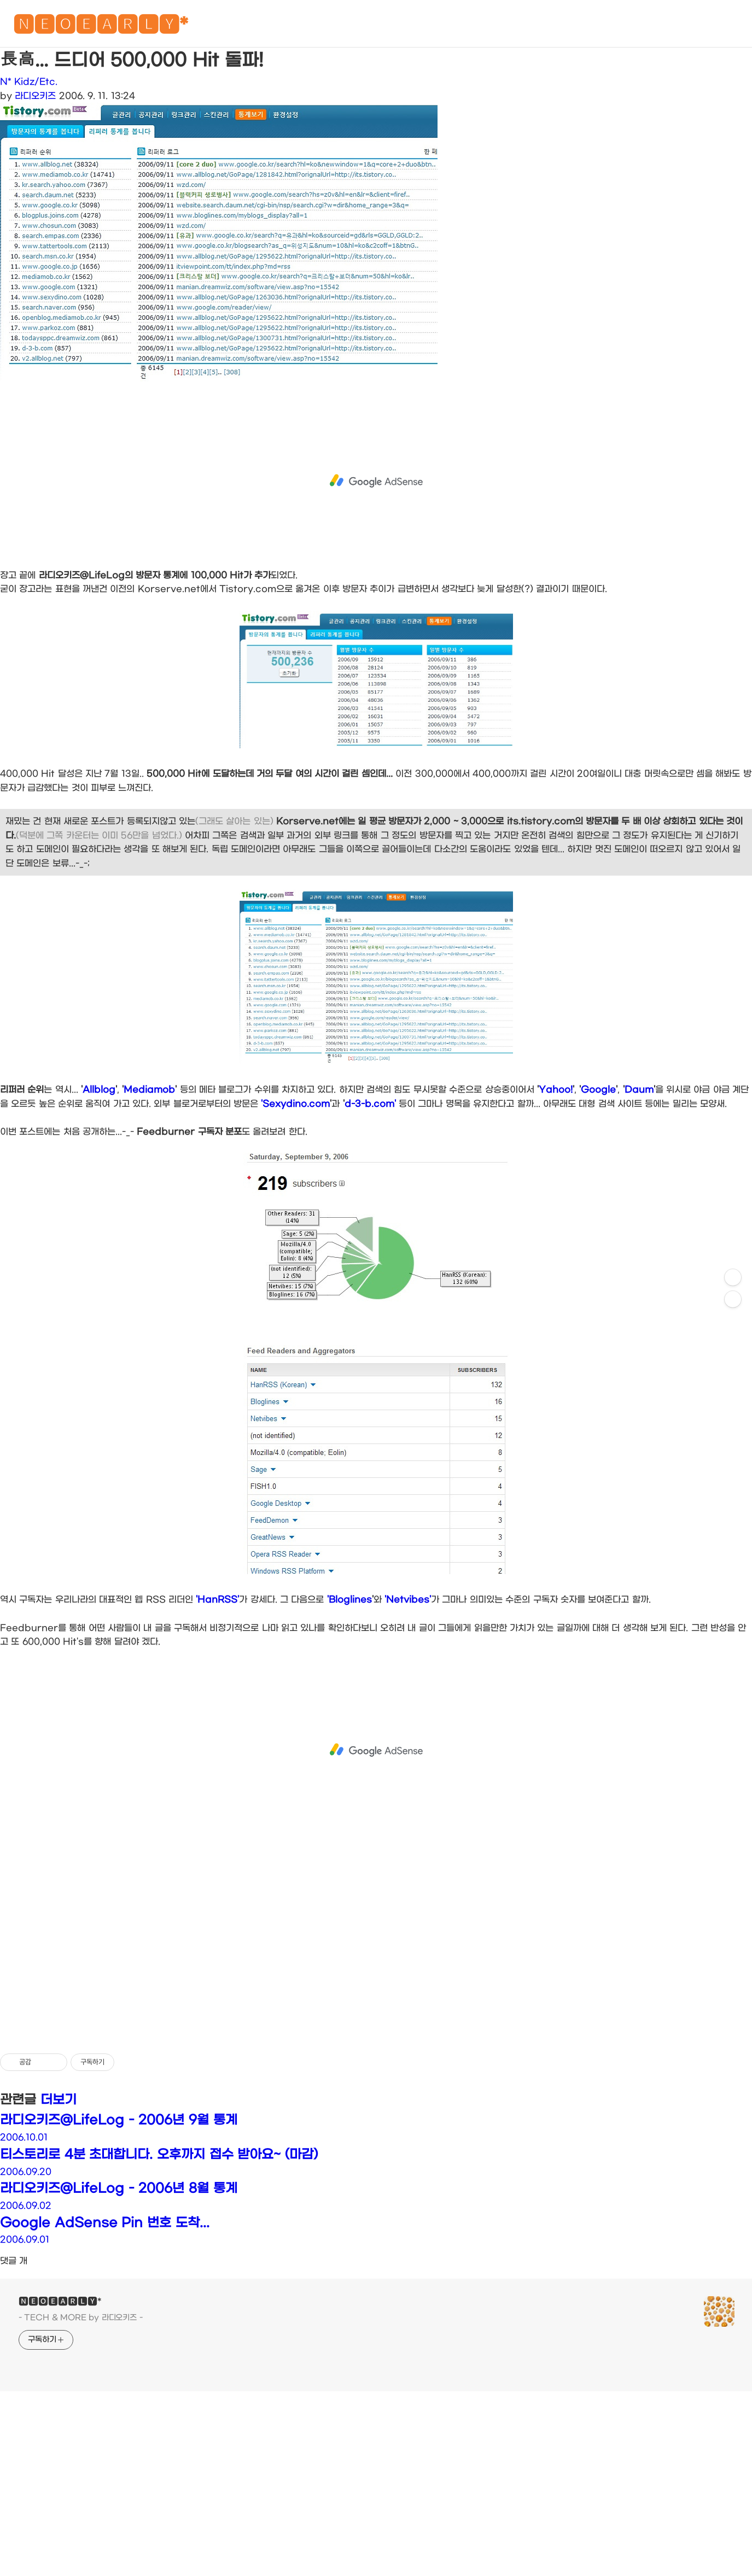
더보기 (58, 2100)
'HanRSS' (217, 1599)
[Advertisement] (376, 481)
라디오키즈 (35, 96)
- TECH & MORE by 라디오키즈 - (81, 2317)
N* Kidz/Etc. (28, 82)
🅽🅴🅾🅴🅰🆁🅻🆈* (100, 27)
